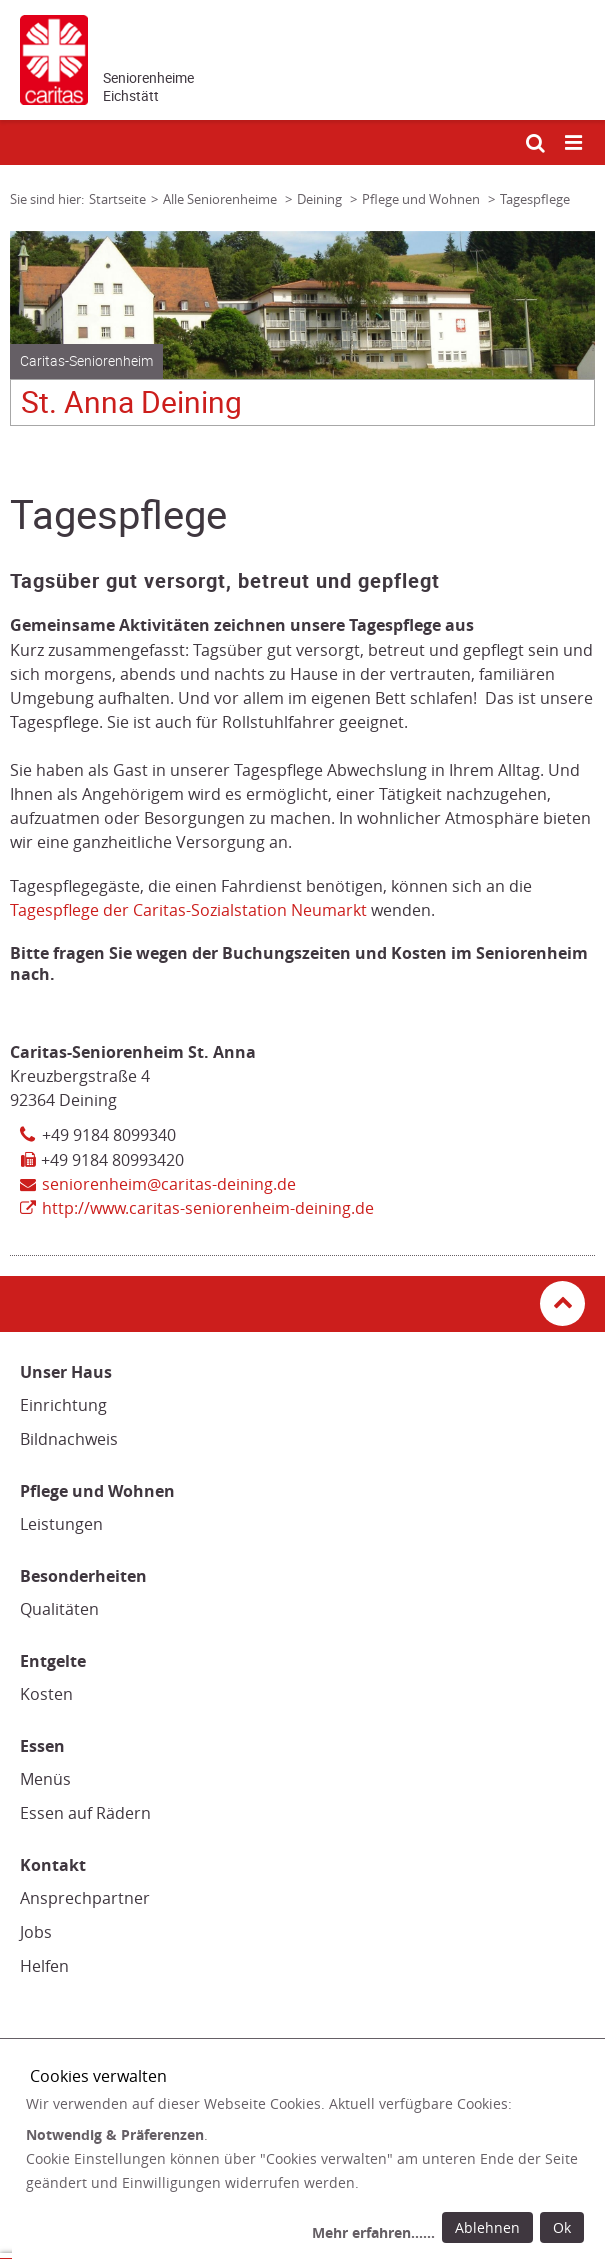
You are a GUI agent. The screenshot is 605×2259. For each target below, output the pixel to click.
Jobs (36, 1932)
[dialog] (308, 2171)
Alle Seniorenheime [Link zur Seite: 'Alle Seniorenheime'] (221, 199)
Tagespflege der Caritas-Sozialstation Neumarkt (188, 910)
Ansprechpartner (85, 1898)
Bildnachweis (69, 1439)
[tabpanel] (302, 336)
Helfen (44, 1966)
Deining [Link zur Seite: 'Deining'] (321, 199)
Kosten (46, 1694)
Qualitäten (59, 1609)
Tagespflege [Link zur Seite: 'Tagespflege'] (535, 199)
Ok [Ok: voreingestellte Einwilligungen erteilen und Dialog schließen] (562, 2227)
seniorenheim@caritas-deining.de (169, 1184)
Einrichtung (63, 1405)
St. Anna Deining (131, 402)
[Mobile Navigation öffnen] (575, 143)
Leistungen (61, 1524)
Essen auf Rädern (85, 1813)
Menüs (45, 1779)
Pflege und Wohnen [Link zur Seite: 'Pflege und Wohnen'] (422, 199)
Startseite (117, 199)
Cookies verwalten (98, 2076)
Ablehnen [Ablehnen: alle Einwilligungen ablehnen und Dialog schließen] (487, 2227)
